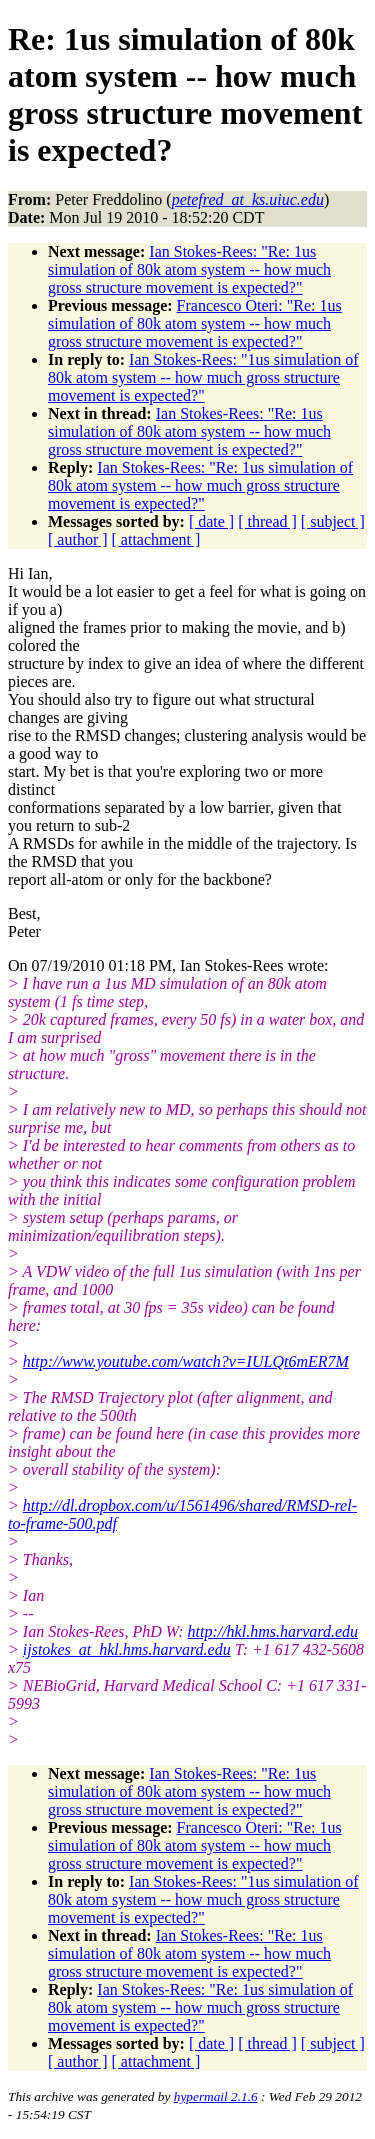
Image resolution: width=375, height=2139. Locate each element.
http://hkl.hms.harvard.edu (272, 1631)
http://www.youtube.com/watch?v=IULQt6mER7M (186, 1361)
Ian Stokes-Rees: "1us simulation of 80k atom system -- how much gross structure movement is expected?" (203, 377)
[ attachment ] (156, 539)
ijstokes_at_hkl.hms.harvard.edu (127, 1649)
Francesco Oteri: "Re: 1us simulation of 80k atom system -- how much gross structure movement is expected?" (195, 323)
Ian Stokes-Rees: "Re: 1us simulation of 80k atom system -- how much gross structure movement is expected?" (189, 269)
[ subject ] (333, 521)
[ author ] (78, 539)
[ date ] (211, 521)
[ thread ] (267, 521)
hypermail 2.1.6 (216, 2096)
